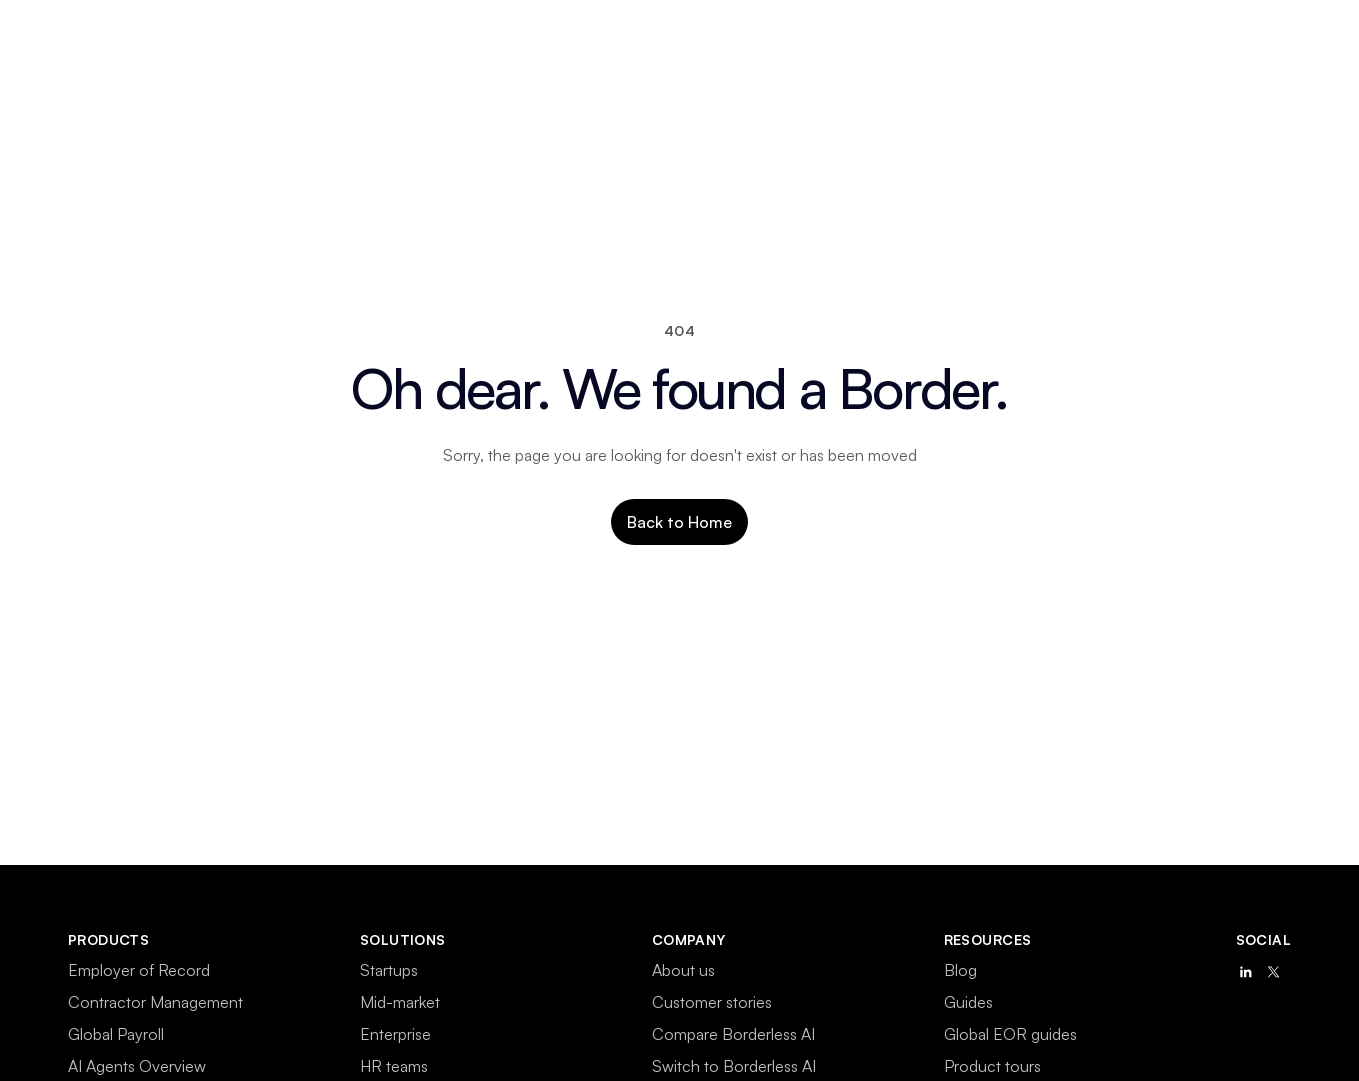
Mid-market (400, 1002)
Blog (960, 970)
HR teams (394, 1066)
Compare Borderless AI (733, 1034)
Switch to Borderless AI (734, 1066)
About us (683, 970)
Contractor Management (155, 1002)
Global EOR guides (1010, 1034)
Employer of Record (139, 970)
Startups (389, 970)
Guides (968, 1002)
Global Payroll (116, 1034)
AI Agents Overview (137, 1066)
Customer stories (712, 1002)
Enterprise (395, 1034)
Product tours (992, 1066)
